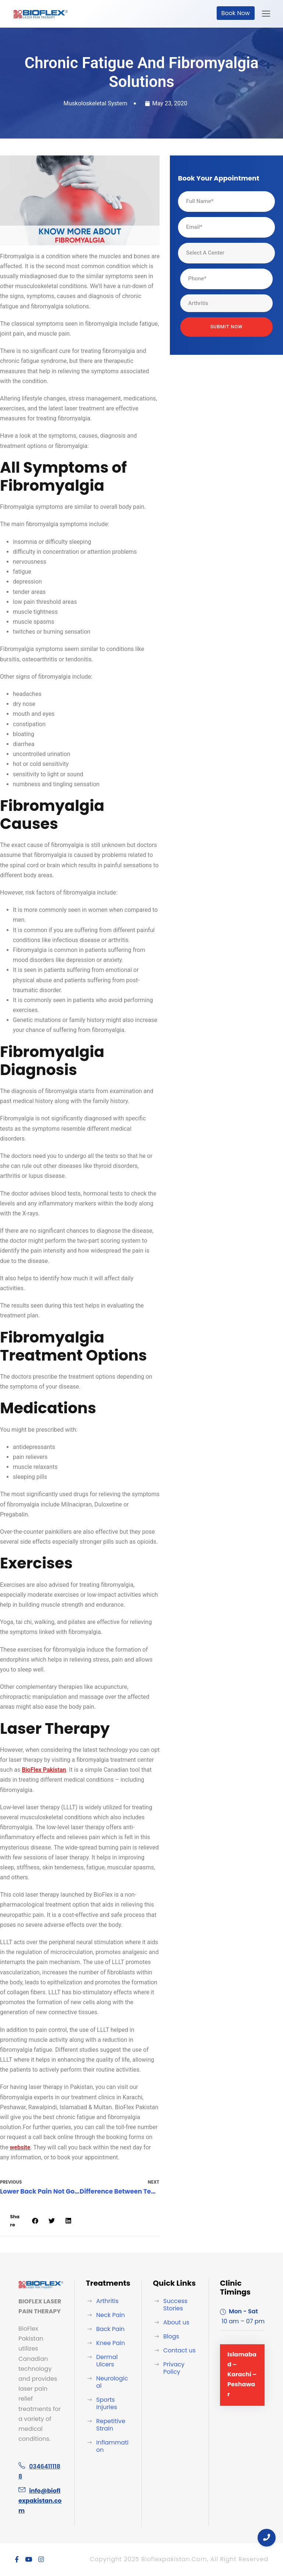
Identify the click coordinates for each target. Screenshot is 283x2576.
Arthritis (107, 2301)
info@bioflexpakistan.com (40, 2500)
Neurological (112, 2382)
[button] (35, 2220)
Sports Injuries (106, 2403)
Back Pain (110, 2329)
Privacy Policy (174, 2368)
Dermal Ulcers (107, 2361)
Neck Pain (110, 2315)
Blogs (171, 2336)
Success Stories (175, 2305)
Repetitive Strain (110, 2425)
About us (176, 2322)
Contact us (179, 2350)
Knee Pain (110, 2343)
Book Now (235, 13)
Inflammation (112, 2446)
